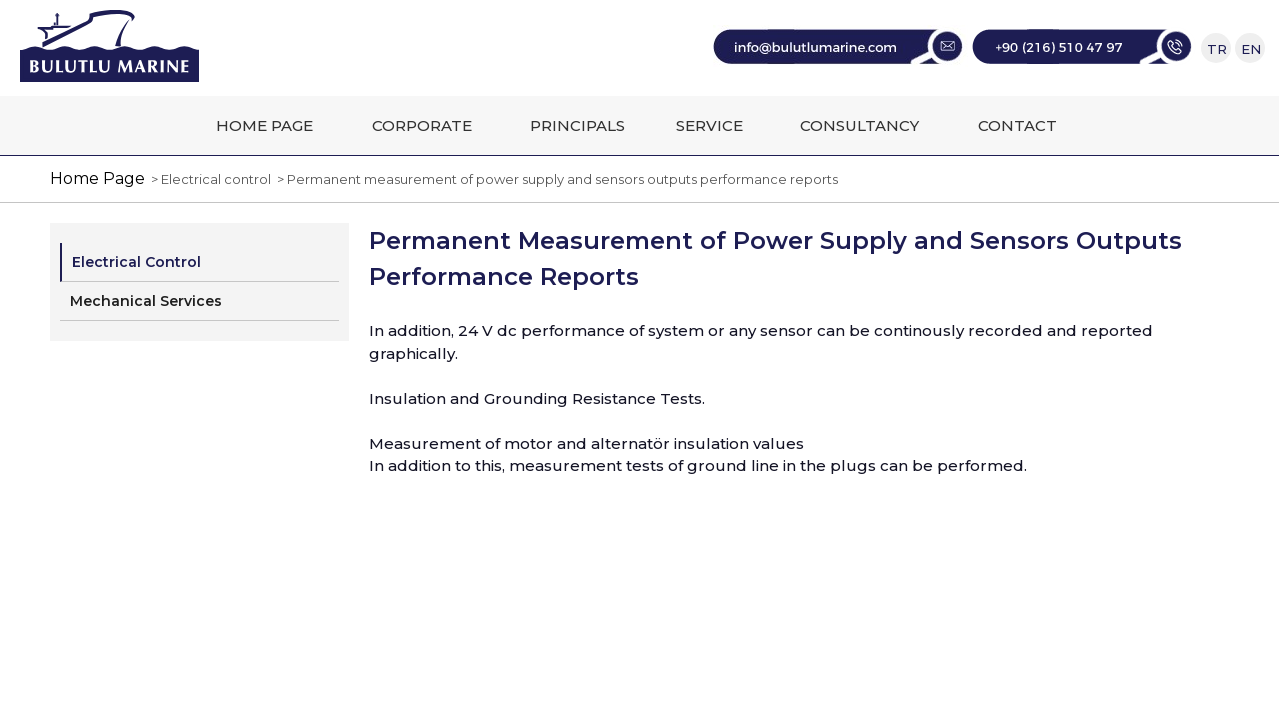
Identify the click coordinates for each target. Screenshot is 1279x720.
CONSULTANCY (859, 125)
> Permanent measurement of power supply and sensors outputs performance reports (554, 179)
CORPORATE (422, 125)
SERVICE (709, 125)
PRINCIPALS (577, 125)
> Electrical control (208, 179)
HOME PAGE (264, 125)
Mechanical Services (146, 301)
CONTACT (1017, 125)
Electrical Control (136, 262)
